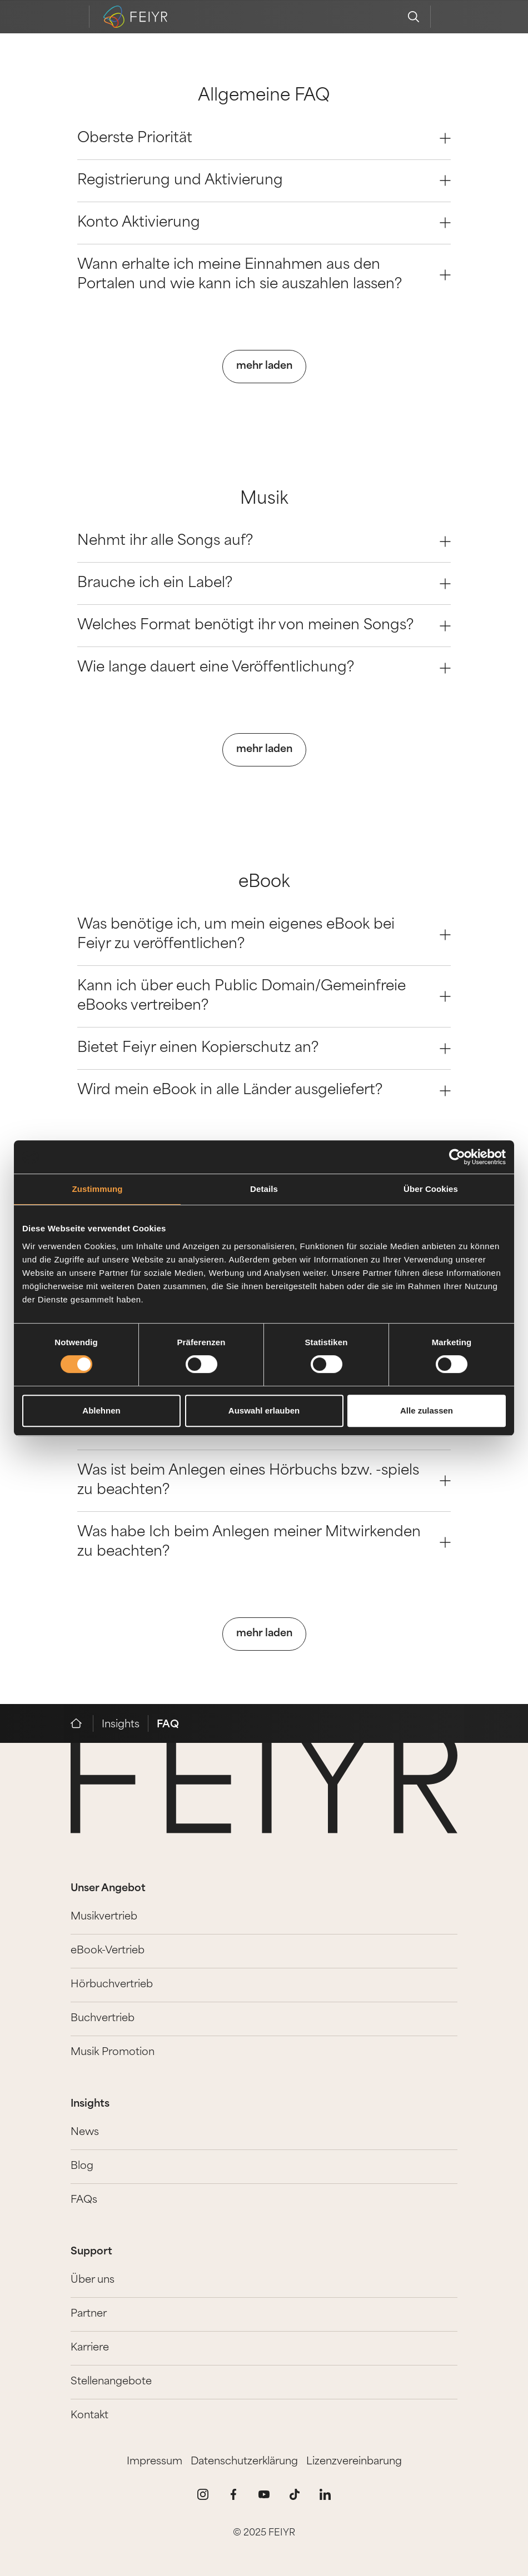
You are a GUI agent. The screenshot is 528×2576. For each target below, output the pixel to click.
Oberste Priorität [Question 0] (264, 139)
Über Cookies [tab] (431, 1189)
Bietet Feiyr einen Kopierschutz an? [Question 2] (264, 1048)
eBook (264, 883)
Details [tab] (264, 1189)
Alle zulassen (426, 1410)
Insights (121, 1725)
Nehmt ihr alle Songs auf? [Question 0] (264, 541)
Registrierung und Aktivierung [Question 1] (264, 181)
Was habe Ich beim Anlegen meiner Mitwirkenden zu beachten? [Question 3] (264, 1542)
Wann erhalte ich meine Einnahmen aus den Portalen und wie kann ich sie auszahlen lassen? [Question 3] (264, 275)
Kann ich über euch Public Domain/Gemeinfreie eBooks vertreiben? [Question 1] (264, 996)
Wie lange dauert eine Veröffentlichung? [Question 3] (264, 668)
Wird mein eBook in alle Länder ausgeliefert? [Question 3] (264, 1090)
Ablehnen (101, 1410)
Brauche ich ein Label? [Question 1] (264, 583)
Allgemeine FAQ (264, 96)
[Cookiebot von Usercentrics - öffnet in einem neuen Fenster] (457, 1157)
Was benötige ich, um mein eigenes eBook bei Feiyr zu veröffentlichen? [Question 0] (264, 934)
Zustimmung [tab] (97, 1189)
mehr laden (264, 366)
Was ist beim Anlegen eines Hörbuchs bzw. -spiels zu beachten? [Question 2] (264, 1480)
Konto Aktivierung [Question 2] (264, 223)
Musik (264, 500)
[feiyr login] (447, 17)
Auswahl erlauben (264, 1410)
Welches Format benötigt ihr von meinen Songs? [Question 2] (264, 626)
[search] (413, 17)
